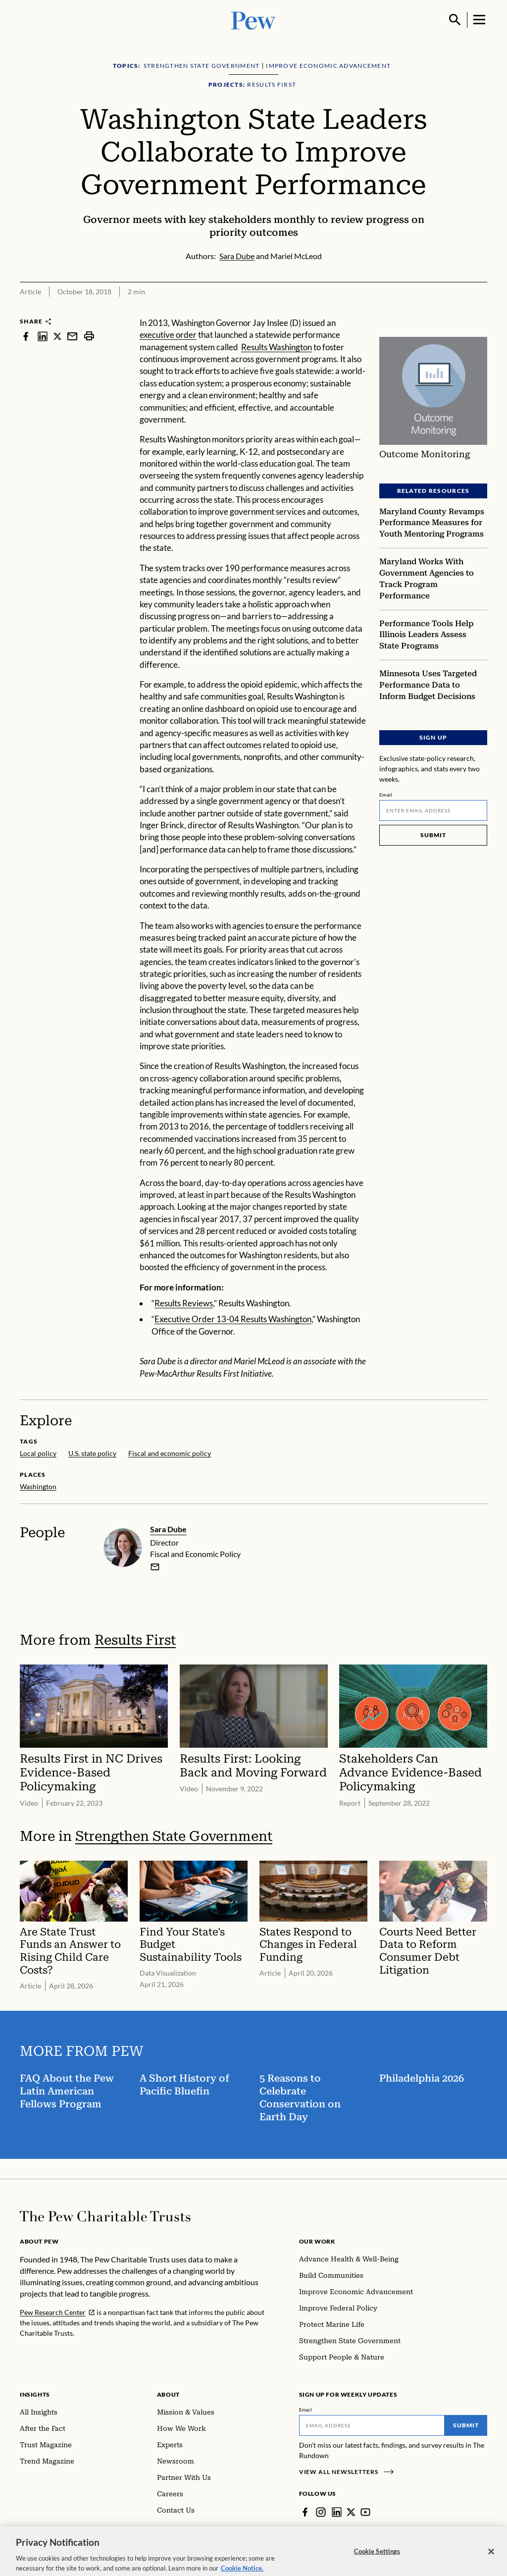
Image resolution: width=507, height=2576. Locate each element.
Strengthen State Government (173, 1836)
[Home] (105, 2216)
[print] (89, 336)
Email (386, 794)
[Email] (433, 810)
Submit (433, 834)
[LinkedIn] (337, 2512)
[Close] (491, 2561)
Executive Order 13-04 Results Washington (232, 1319)
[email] (155, 1566)
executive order (168, 334)
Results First (135, 1639)
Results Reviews (183, 1303)
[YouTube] (365, 2512)
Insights (35, 2394)
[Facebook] (305, 2512)
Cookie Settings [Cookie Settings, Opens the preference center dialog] (377, 2561)
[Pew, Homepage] (253, 19)
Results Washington (276, 347)
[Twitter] (351, 2512)
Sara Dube (168, 1529)
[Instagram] (321, 2512)
